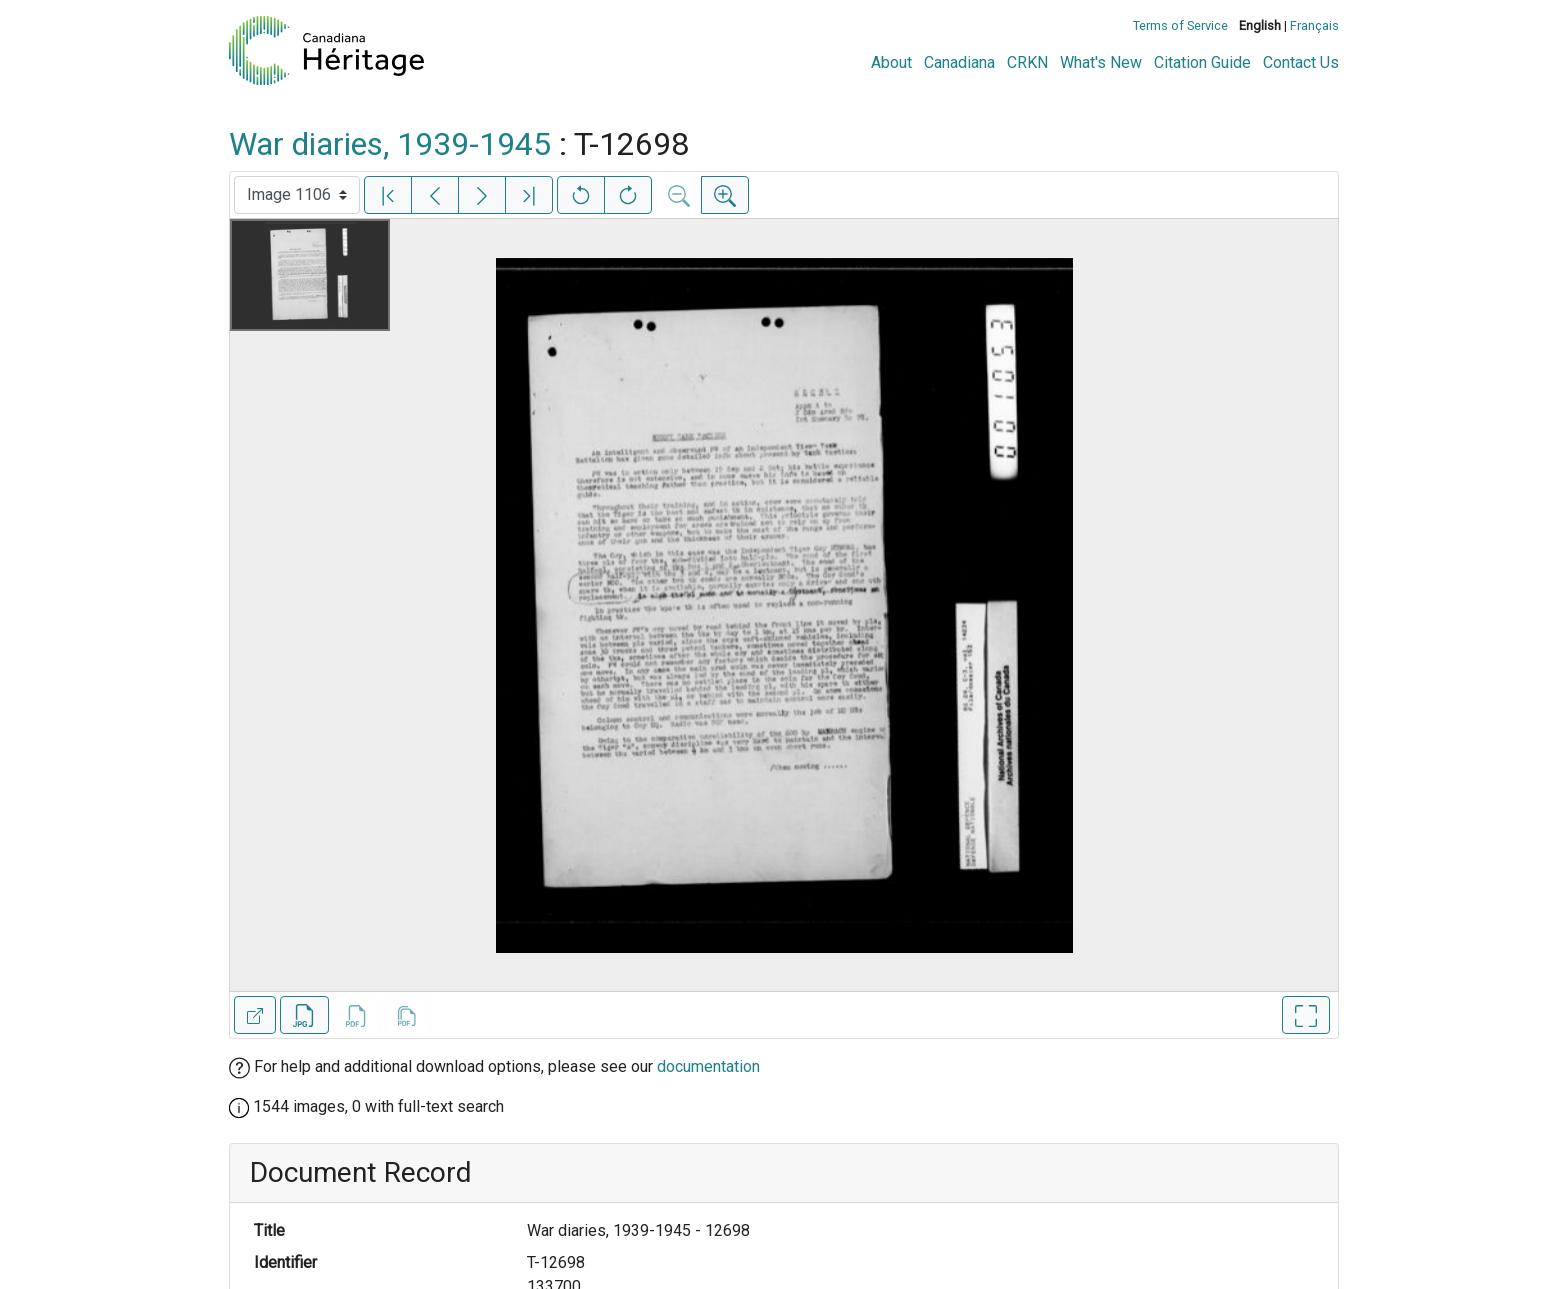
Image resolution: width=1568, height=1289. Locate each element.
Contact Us (1301, 62)
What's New (1101, 62)
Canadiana (959, 62)
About (891, 62)
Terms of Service (1180, 25)
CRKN (1027, 62)
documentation (708, 1066)
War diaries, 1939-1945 (390, 144)
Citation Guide (1202, 62)
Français (1314, 25)
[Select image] (297, 195)
